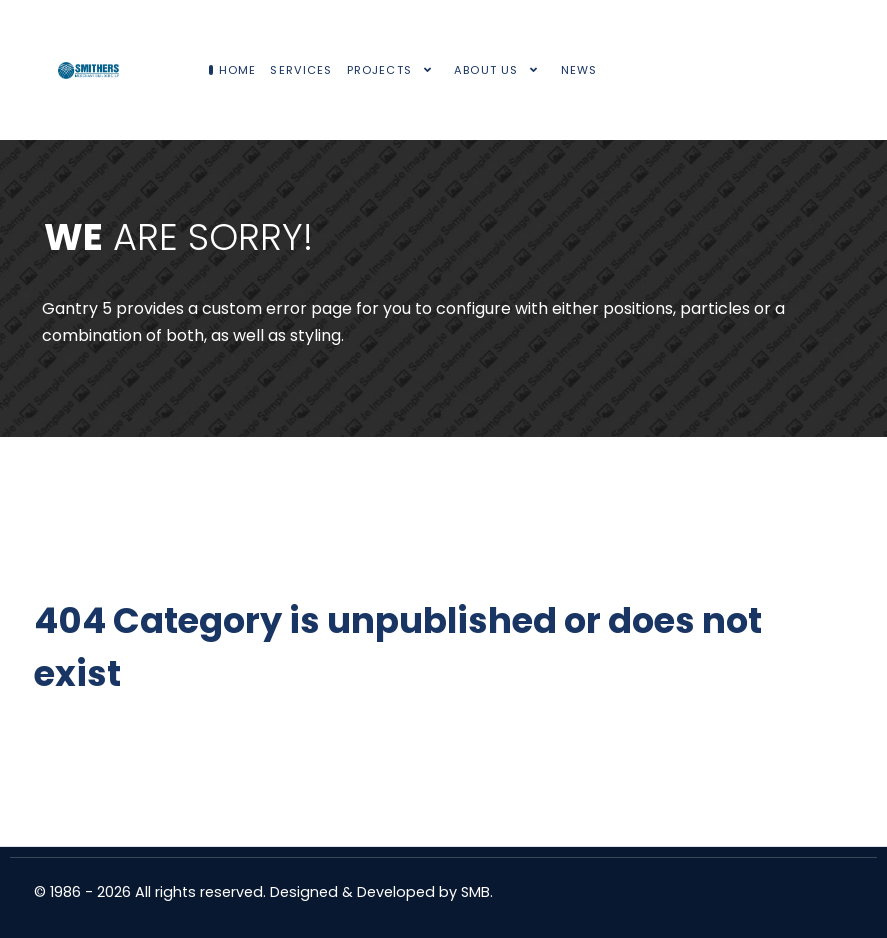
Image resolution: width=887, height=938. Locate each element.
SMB (475, 892)
